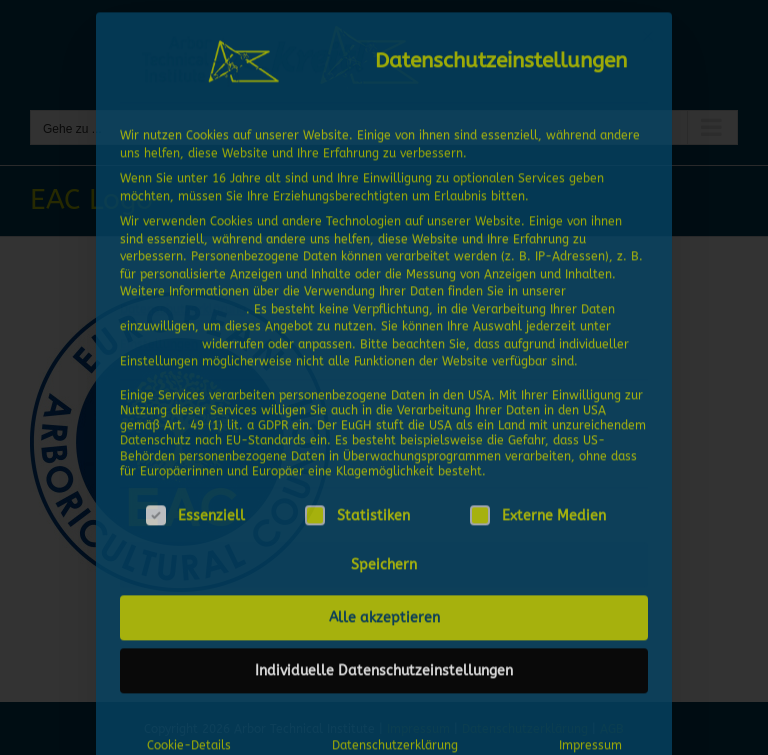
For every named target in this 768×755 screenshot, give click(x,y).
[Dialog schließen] (648, 31)
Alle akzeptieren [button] (384, 612)
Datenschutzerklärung (183, 303)
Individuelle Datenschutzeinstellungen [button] (384, 665)
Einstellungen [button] (159, 338)
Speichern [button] (384, 559)
